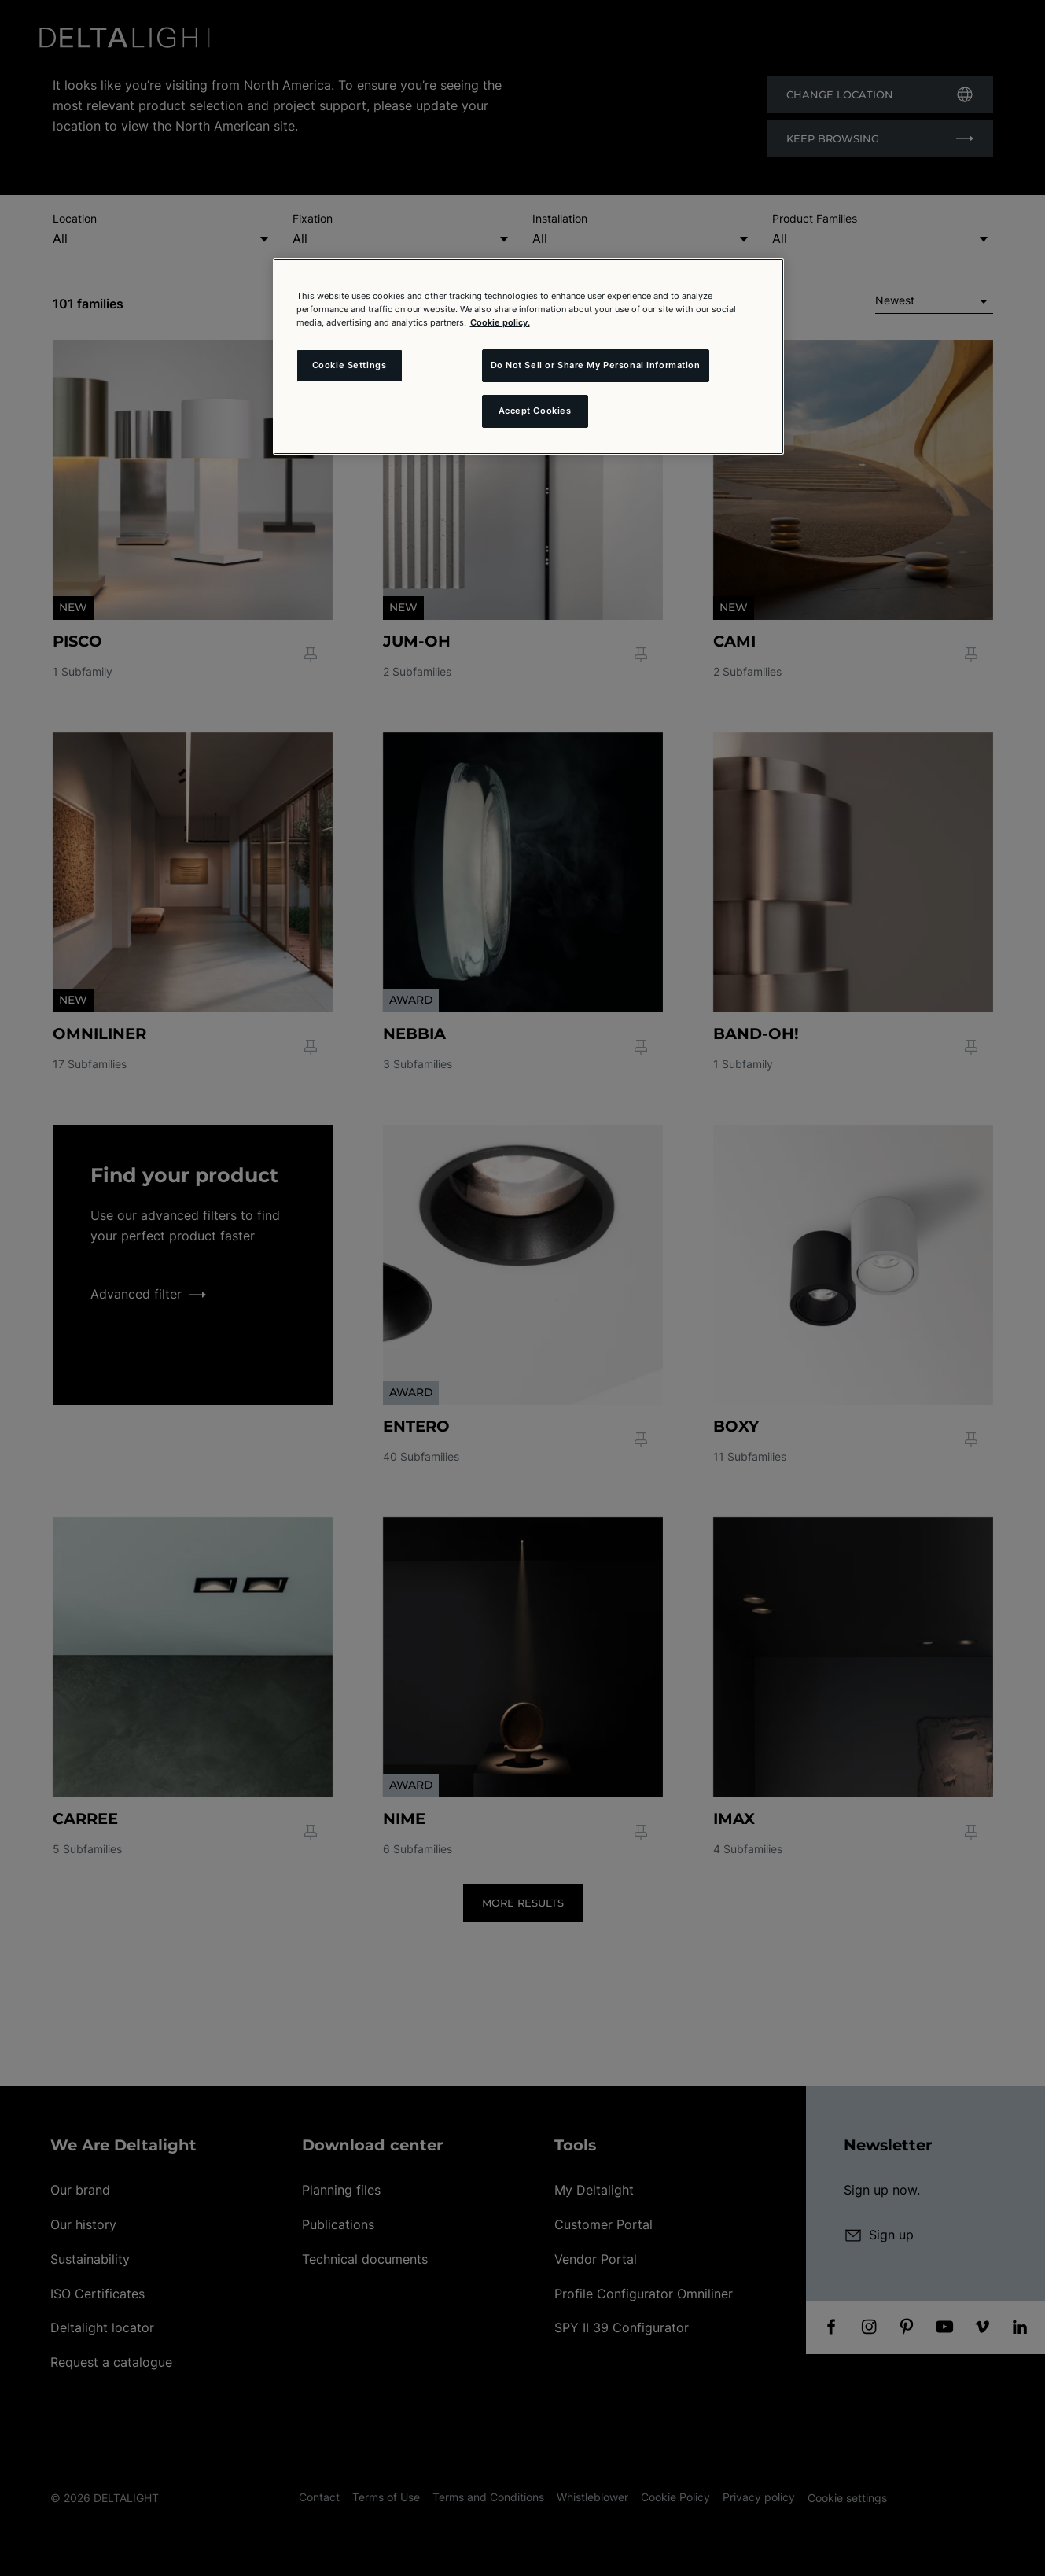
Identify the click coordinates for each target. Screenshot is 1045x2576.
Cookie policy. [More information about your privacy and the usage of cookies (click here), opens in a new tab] (500, 322)
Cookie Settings (349, 364)
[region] (528, 356)
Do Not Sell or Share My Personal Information (596, 364)
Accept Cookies (535, 410)
